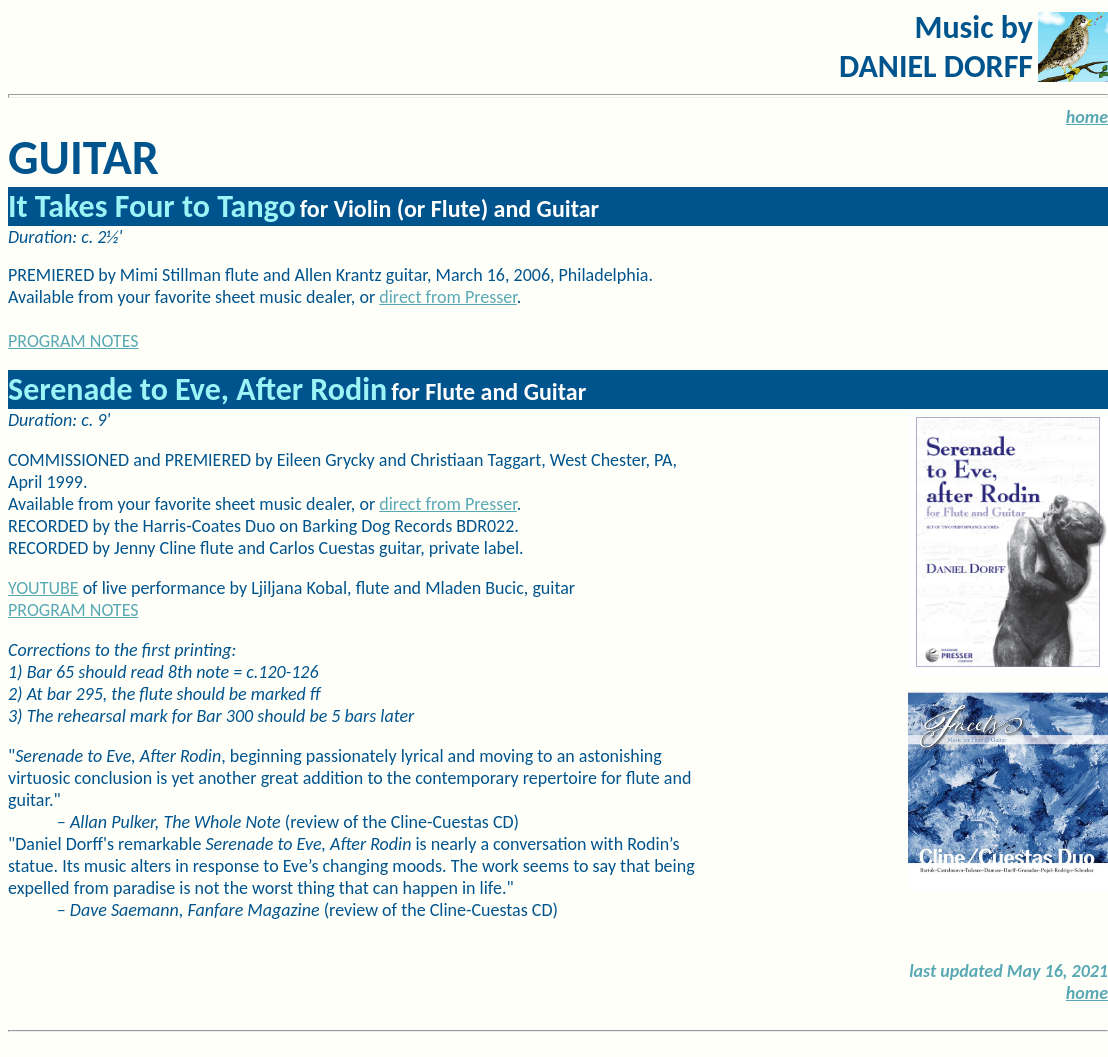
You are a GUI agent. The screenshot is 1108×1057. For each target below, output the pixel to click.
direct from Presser (448, 297)
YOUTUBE (43, 588)
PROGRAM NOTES (73, 610)
